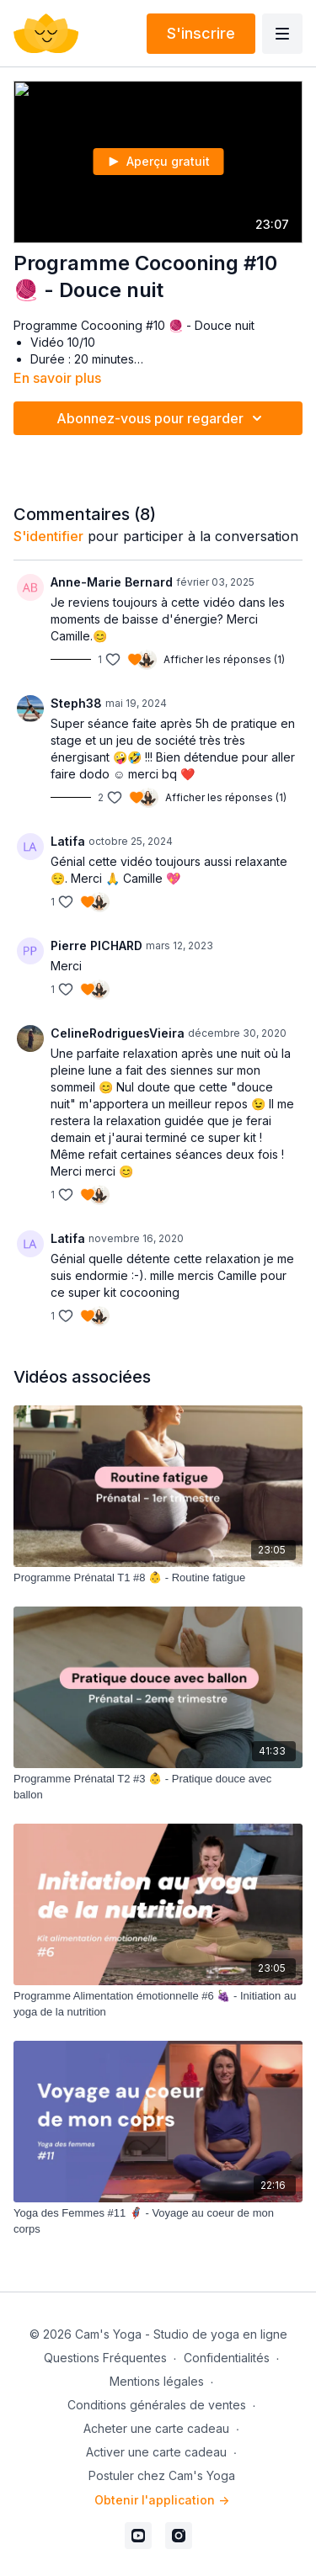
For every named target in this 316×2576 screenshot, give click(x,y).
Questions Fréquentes (105, 2357)
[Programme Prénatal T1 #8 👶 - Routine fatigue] (158, 1578)
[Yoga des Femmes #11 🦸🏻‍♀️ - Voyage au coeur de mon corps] (158, 2221)
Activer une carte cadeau (156, 2452)
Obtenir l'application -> (161, 2500)
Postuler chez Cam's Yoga (161, 2475)
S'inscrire (201, 33)
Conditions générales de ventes (156, 2405)
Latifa (68, 841)
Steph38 (76, 703)
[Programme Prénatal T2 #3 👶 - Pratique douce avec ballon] (158, 1787)
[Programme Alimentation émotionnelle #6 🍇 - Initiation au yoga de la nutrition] (158, 2004)
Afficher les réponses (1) (224, 659)
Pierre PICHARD (96, 945)
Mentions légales (157, 2381)
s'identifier (48, 536)
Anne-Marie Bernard (112, 582)
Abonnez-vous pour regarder (161, 418)
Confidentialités (227, 2357)
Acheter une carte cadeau (156, 2428)
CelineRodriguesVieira (118, 1033)
